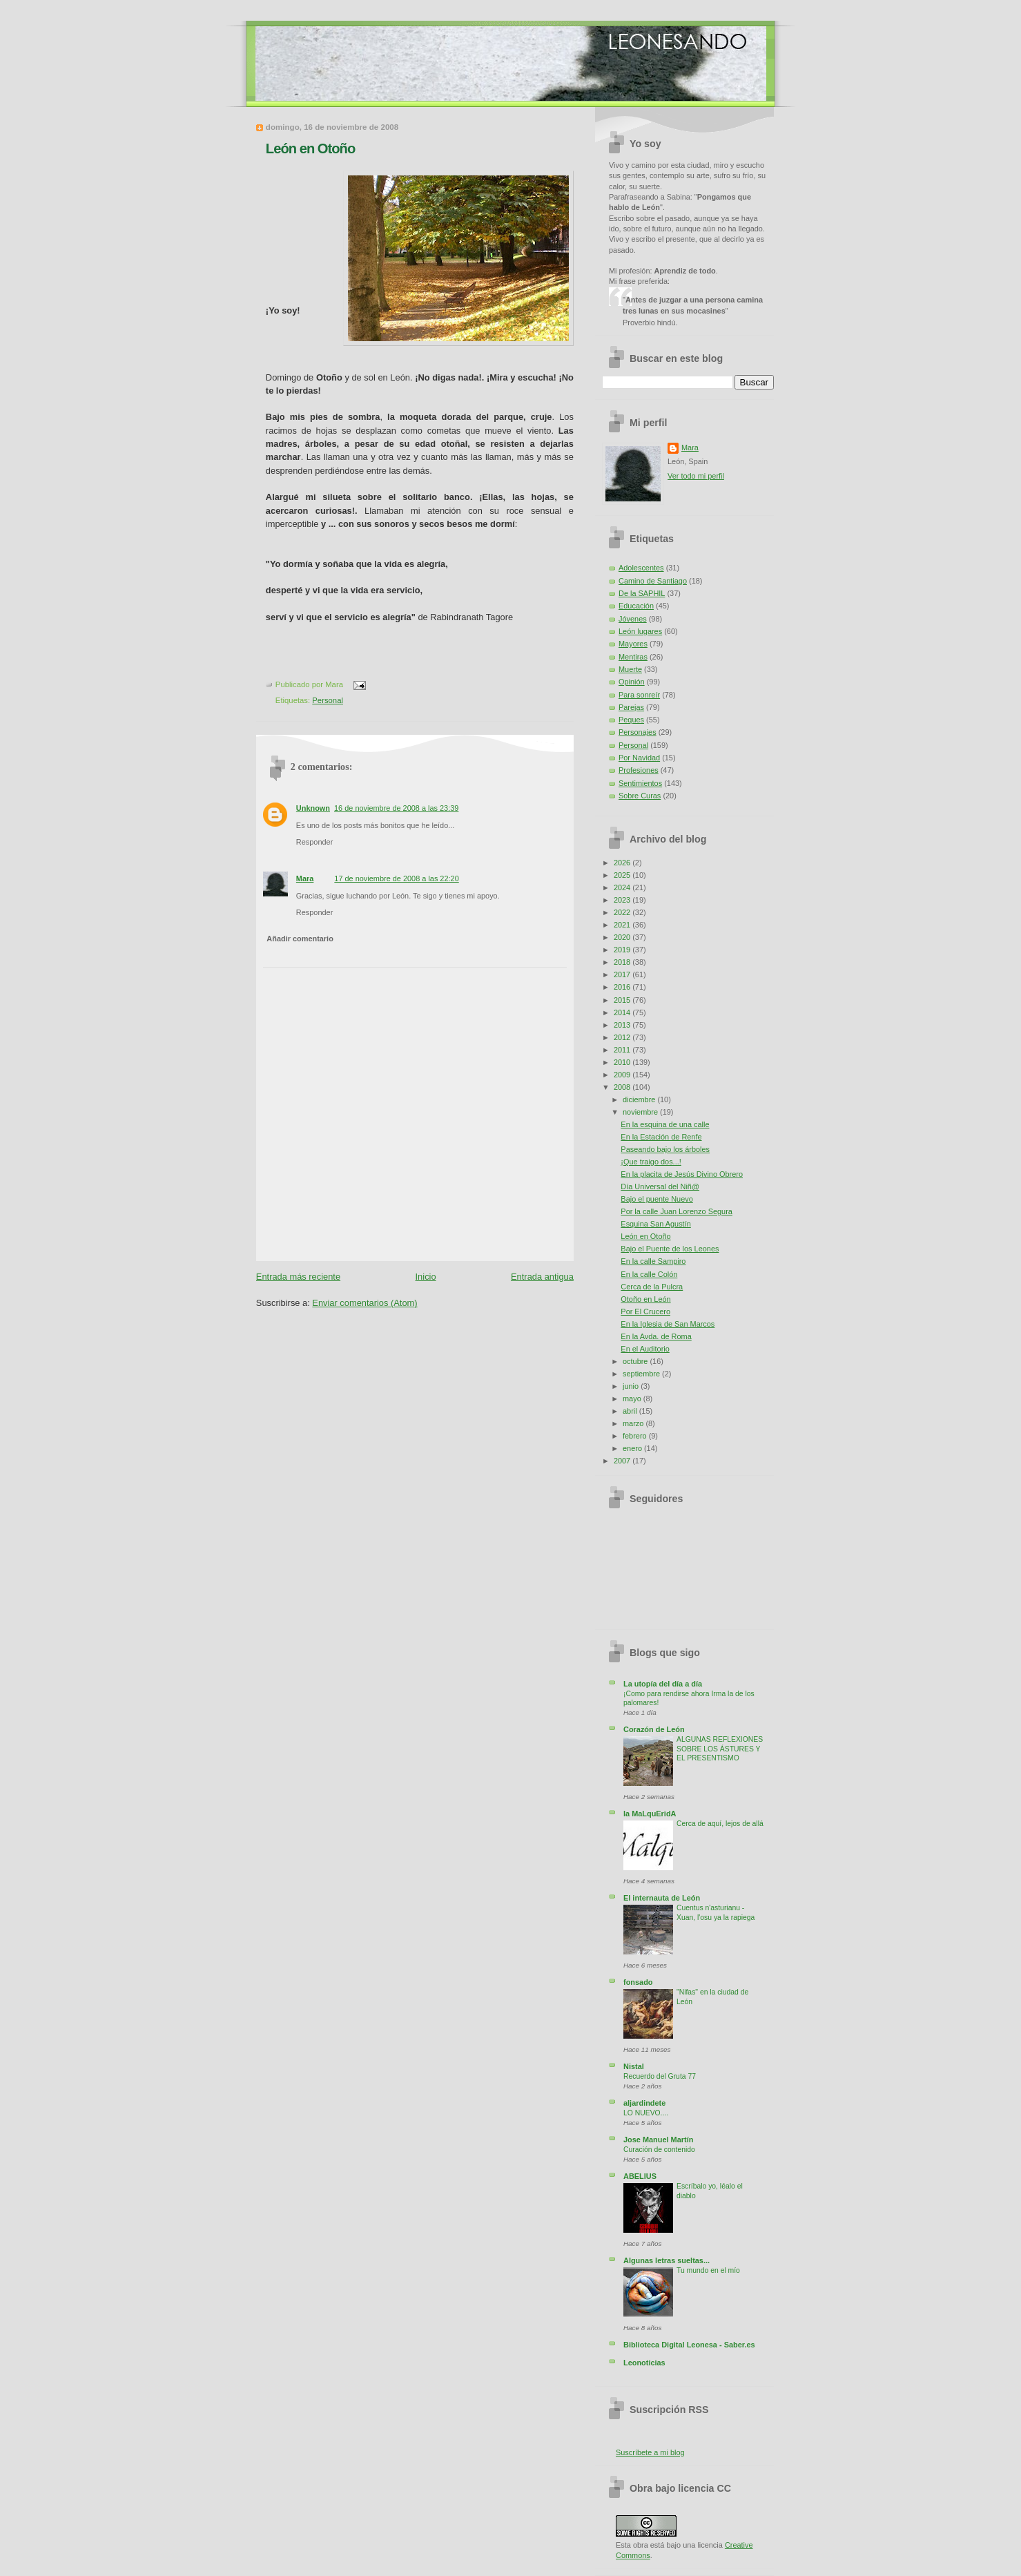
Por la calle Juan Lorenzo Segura (676, 1211)
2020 (623, 937)
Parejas (631, 707)
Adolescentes (641, 568)
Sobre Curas (640, 795)
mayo (633, 1398)
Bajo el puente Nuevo (656, 1199)
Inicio (426, 1276)
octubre (636, 1361)
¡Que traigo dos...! (651, 1161)
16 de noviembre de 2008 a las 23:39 (396, 808)
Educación (636, 606)
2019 (623, 949)
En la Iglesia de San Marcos (667, 1324)
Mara (305, 878)
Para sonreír (639, 695)
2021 (623, 925)
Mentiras (633, 657)
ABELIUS (640, 2176)
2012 (623, 1037)
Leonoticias (644, 2362)
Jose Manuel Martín (658, 2139)
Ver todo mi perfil (696, 476)
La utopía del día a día (662, 1684)
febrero (636, 1436)
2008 (623, 1087)
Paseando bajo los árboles (665, 1149)
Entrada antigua (542, 1276)
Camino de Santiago (653, 581)
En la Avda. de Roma (656, 1336)
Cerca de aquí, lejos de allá (720, 1823)
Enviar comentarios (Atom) (364, 1303)
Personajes (638, 732)
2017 (623, 974)
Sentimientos (640, 783)
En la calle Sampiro (653, 1261)
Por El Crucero (645, 1311)
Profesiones (639, 770)
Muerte (630, 669)
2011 (623, 1050)
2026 (623, 862)
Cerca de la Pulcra (652, 1286)
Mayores (633, 644)
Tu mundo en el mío (708, 2270)
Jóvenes (633, 619)
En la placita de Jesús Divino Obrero (682, 1174)
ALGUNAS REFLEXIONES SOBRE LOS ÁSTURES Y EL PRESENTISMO (720, 1749)
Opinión (632, 681)
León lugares (640, 631)
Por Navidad (639, 757)
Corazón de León (654, 1729)
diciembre (640, 1099)
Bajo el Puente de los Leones (670, 1248)
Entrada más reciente (298, 1276)
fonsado (637, 1982)
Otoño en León (645, 1299)
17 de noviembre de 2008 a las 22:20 (396, 878)
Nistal (633, 2066)
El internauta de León (661, 1898)
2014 (623, 1012)
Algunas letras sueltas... (666, 2260)
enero (633, 1448)
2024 (623, 887)
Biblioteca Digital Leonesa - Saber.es (689, 2344)
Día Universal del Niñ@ (660, 1186)
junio (632, 1386)
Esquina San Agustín (655, 1224)
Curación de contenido (659, 2149)
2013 (623, 1025)
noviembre (641, 1112)
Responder (314, 842)
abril (631, 1411)
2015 (623, 1000)
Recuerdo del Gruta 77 (659, 2076)
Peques (631, 719)
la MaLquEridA (649, 1813)
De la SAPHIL (642, 593)
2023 (623, 900)
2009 (623, 1074)
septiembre (642, 1373)
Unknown (313, 808)
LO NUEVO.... (645, 2113)
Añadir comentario (299, 938)
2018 (623, 962)
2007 (623, 1461)
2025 (623, 875)
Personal (327, 700)
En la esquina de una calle (665, 1124)
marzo (634, 1423)
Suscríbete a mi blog (650, 2452)
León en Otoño (310, 148)
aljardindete (644, 2103)
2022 (623, 912)
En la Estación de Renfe (661, 1137)
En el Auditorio (645, 1349)
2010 (623, 1062)
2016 (623, 987)
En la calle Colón (649, 1274)
